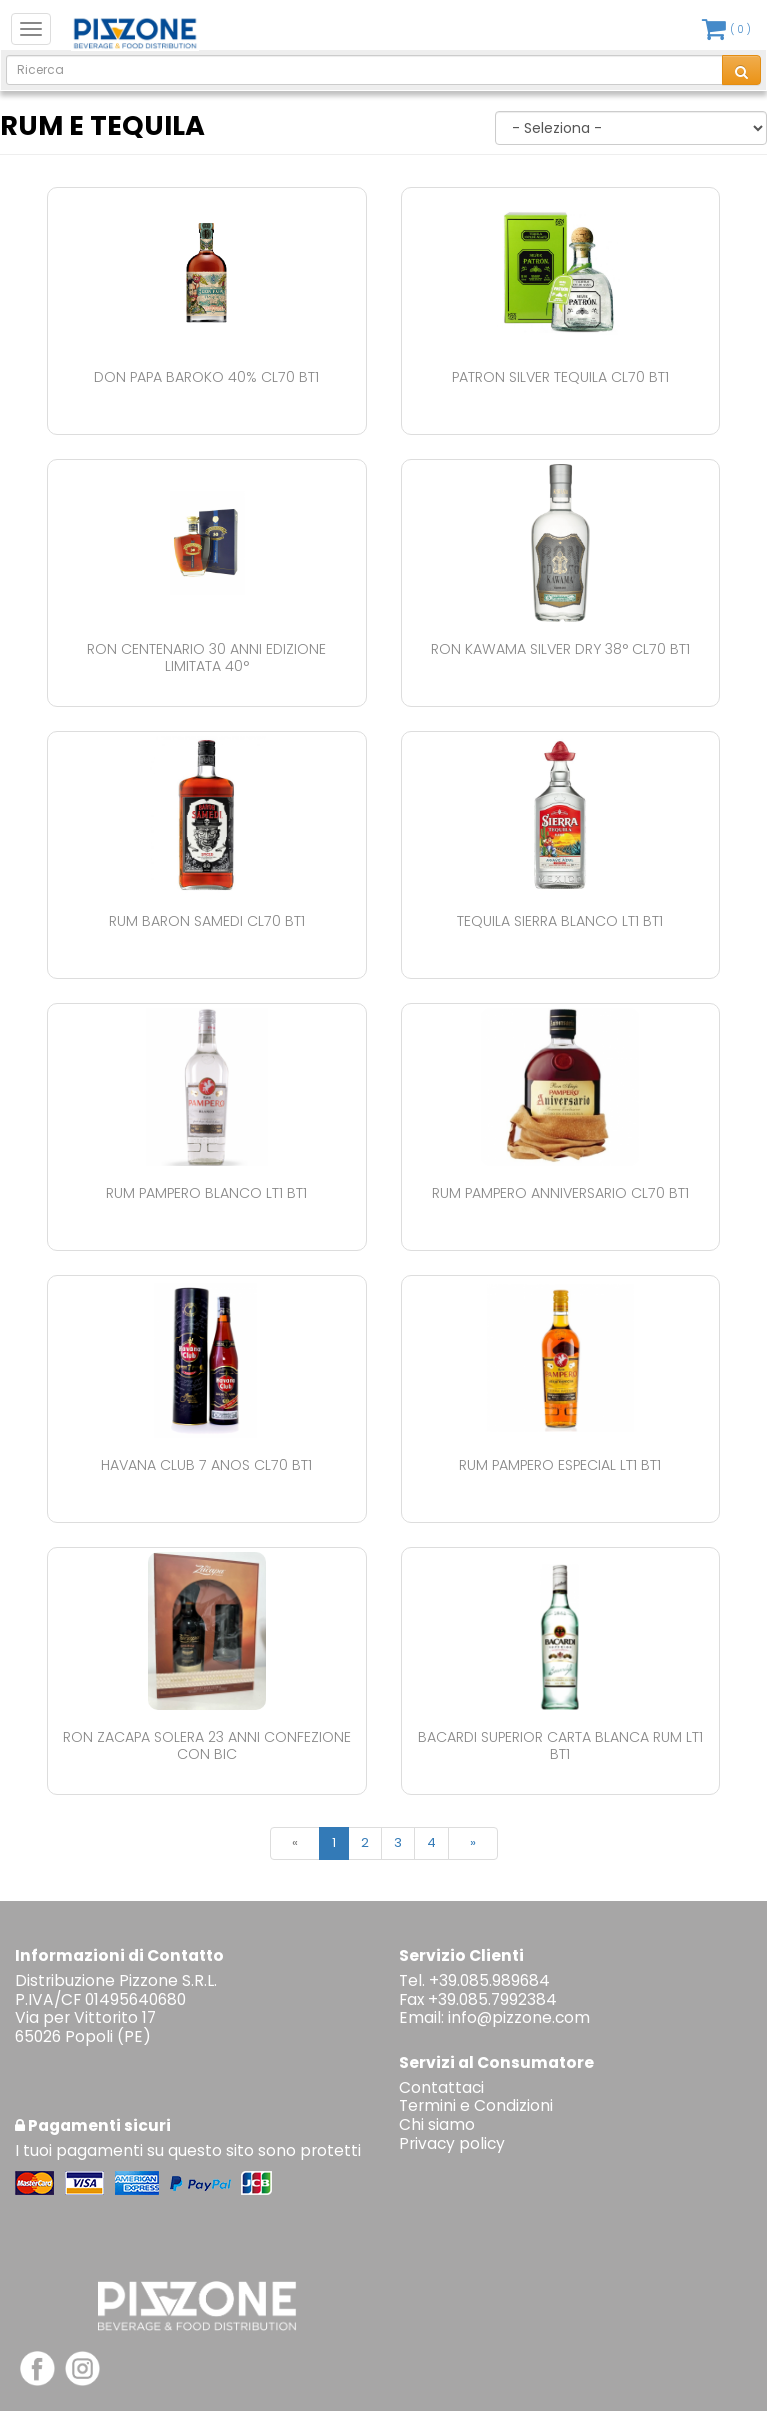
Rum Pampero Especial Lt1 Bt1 (560, 1465)
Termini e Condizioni (476, 2105)
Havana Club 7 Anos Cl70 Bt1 (206, 1465)
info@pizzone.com (519, 2017)
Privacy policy (452, 2143)
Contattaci (441, 2087)
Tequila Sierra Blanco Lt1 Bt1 (560, 921)
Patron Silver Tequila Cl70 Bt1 (560, 377)
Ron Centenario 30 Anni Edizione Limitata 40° (206, 657)
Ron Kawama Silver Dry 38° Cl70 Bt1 (560, 649)
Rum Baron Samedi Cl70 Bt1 (207, 921)
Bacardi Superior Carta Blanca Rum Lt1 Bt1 (560, 1745)
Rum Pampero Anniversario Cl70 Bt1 (560, 1193)
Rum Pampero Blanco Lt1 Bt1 (206, 1193)
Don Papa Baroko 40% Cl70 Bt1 (206, 377)
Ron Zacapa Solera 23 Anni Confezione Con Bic (207, 1745)
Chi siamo (437, 2124)
